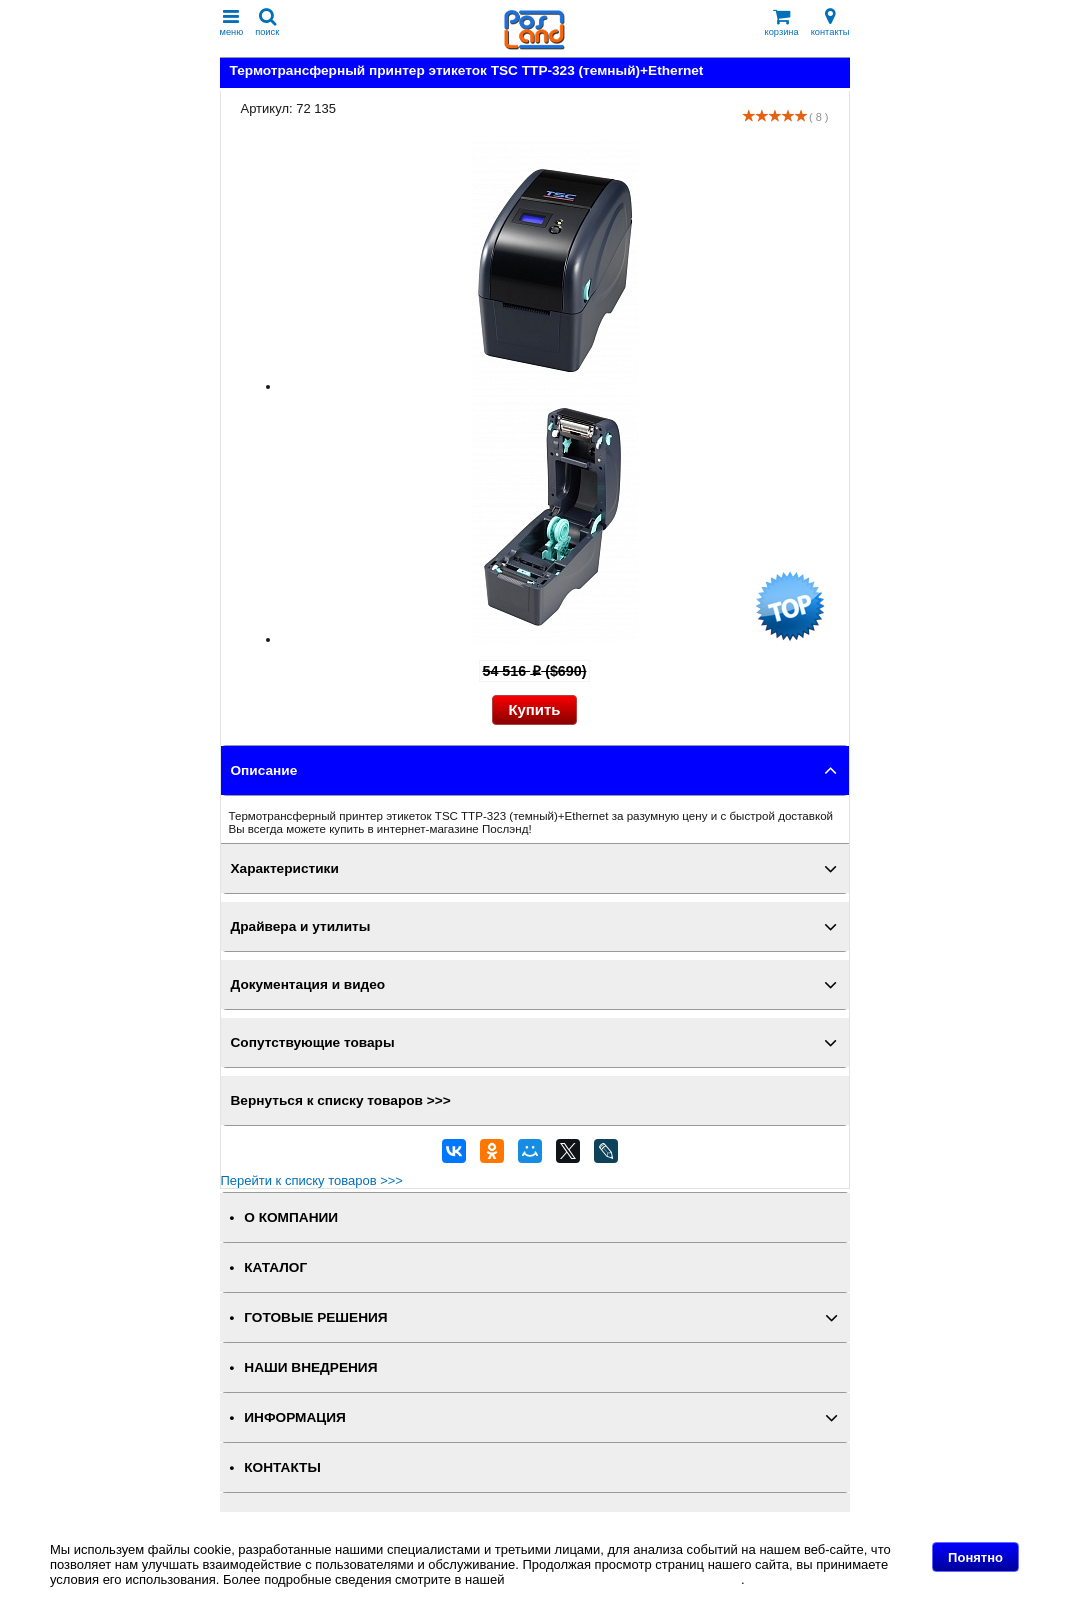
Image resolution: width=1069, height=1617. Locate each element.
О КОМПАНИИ (291, 1217)
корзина (782, 22)
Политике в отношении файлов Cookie (624, 1579)
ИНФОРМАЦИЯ (295, 1417)
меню (232, 22)
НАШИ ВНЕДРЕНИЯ (310, 1367)
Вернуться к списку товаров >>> (341, 1100)
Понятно (975, 1557)
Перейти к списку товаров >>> (312, 1180)
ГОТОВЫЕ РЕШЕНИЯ (315, 1317)
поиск (267, 22)
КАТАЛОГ (275, 1267)
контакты (830, 22)
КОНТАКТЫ (282, 1467)
